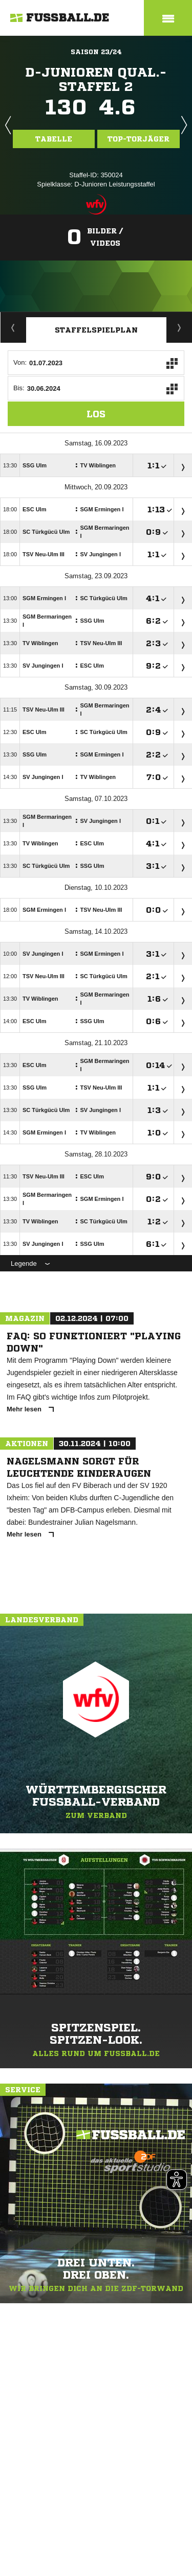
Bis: (19, 388)
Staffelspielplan (96, 330)
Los (96, 413)
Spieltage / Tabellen (13, 327)
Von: (20, 362)
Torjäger (179, 327)
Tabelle (53, 139)
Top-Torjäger (138, 139)
